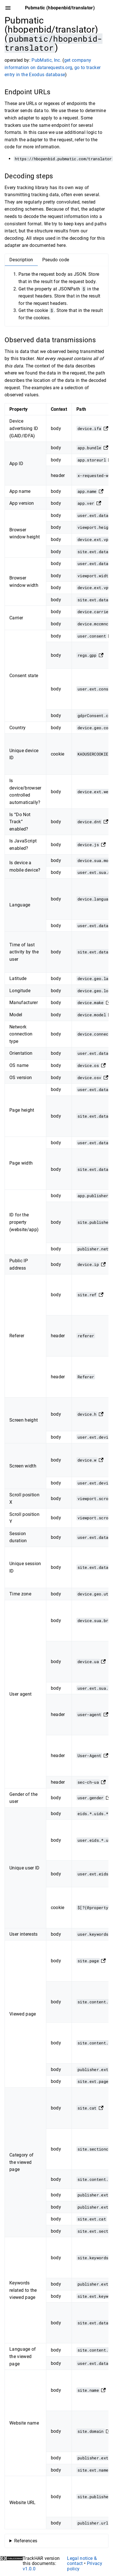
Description (21, 259)
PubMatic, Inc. (46, 60)
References (25, 2540)
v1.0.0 (29, 2568)
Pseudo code (55, 259)
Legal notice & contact (82, 2561)
